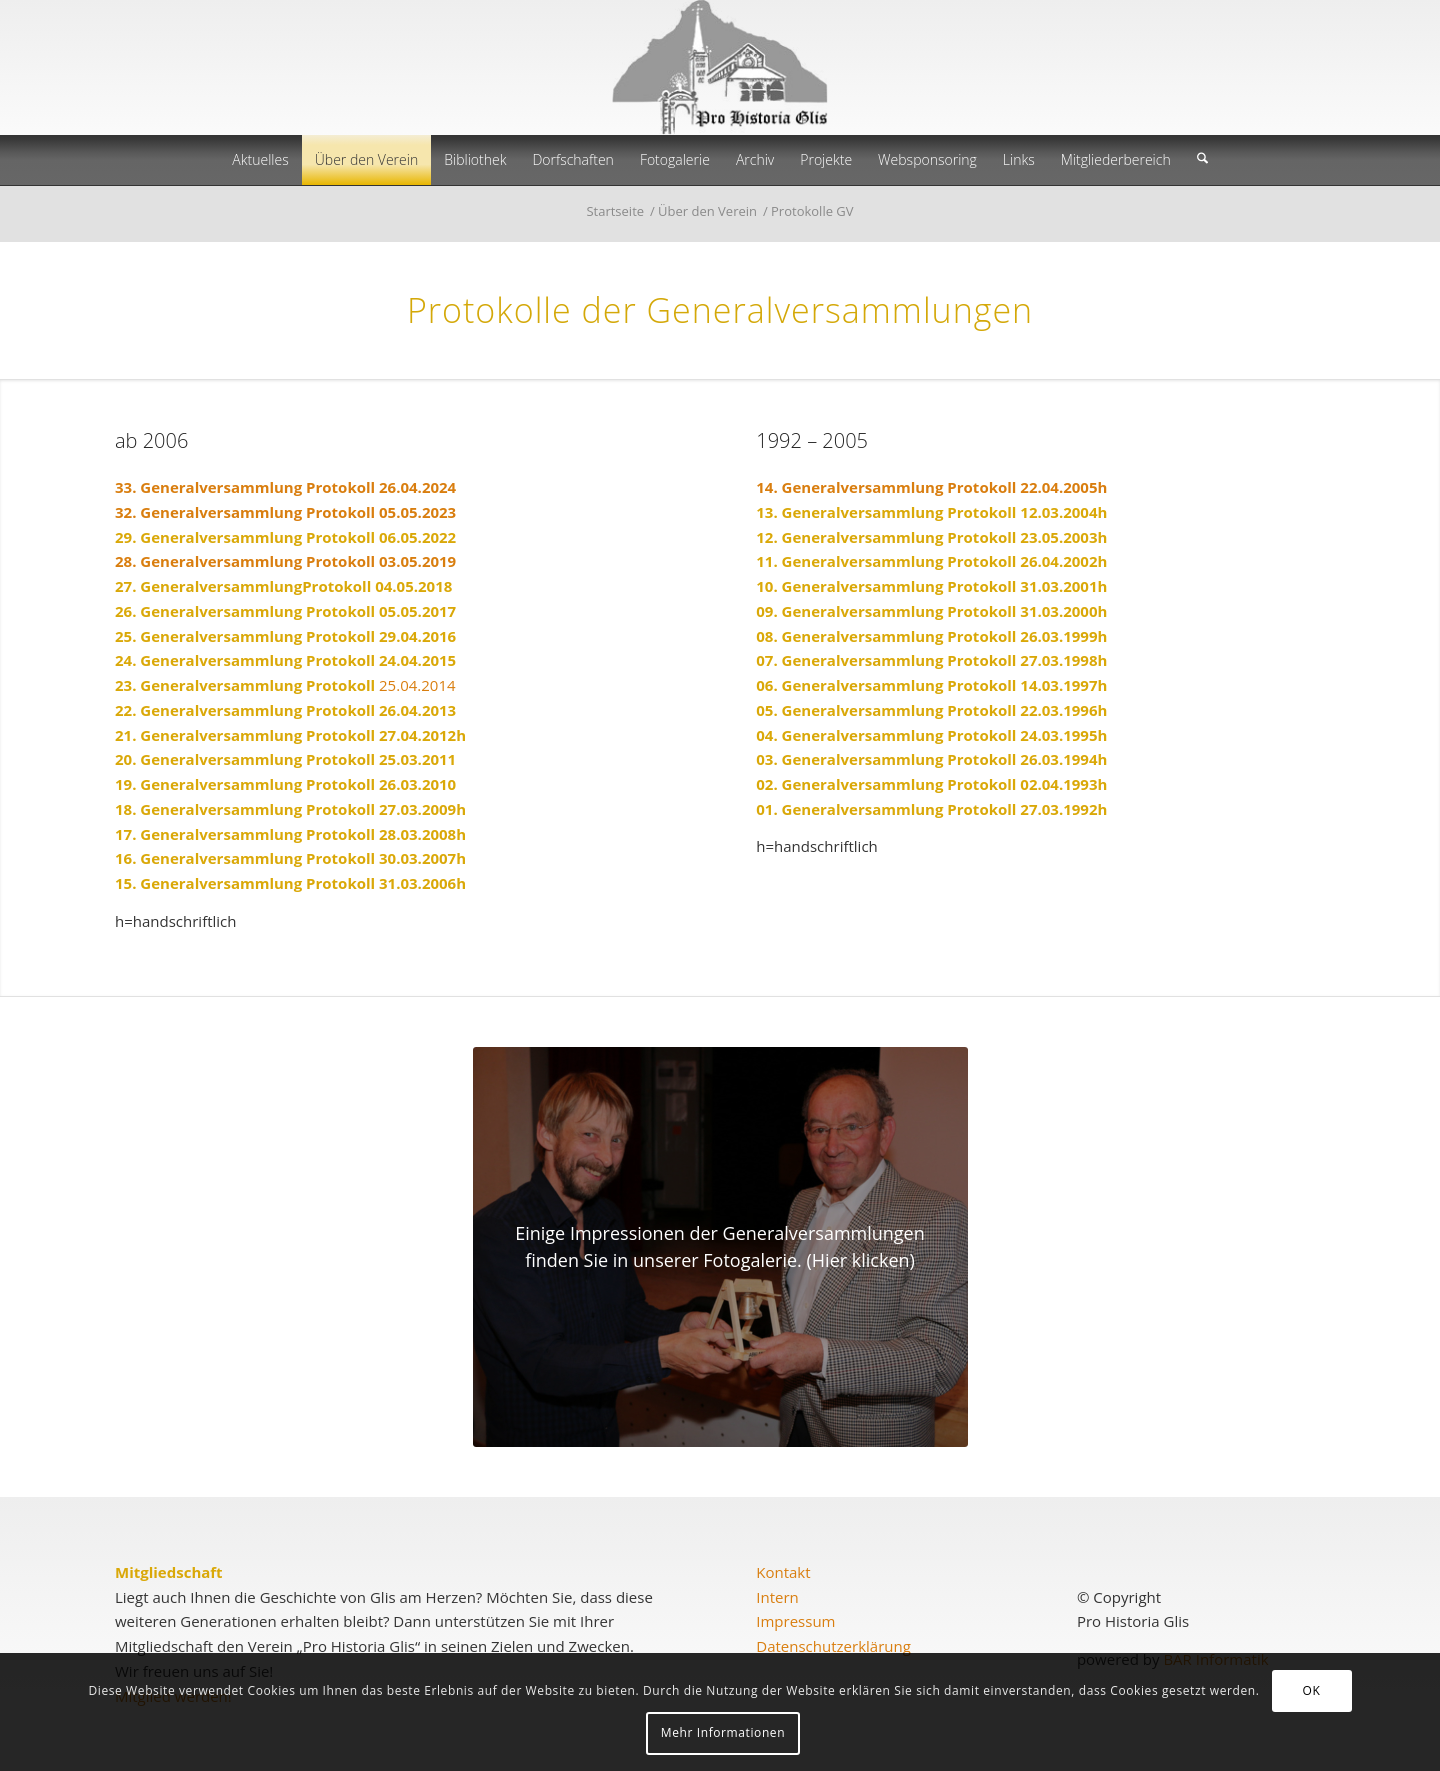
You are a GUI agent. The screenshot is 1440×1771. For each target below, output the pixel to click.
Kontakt (783, 1572)
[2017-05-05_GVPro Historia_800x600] (720, 1247)
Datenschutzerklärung (833, 1646)
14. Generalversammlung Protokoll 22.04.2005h (931, 487)
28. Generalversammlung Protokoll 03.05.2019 (285, 561)
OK (1312, 1690)
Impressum (795, 1621)
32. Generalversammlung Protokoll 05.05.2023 (285, 512)
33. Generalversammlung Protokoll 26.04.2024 (285, 487)
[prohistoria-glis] (719, 67)
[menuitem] (260, 160)
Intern (777, 1597)
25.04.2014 (285, 685)
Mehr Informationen (723, 1732)
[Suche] (1202, 160)
